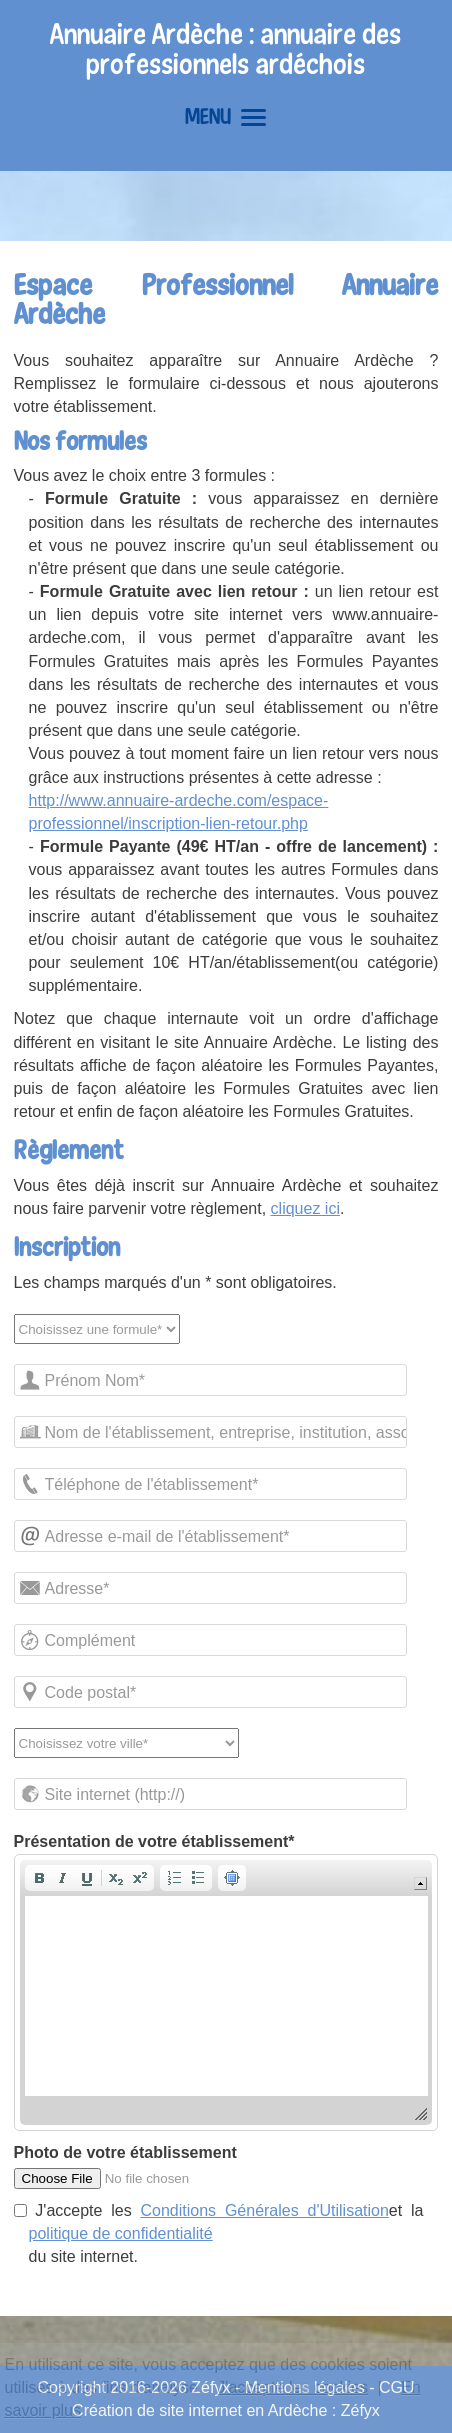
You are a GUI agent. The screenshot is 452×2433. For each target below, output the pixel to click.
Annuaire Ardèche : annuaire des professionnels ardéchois (225, 48)
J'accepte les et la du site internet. (219, 2233)
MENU (225, 116)
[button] (39, 1878)
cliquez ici (305, 1208)
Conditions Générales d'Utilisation (265, 2210)
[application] (226, 1992)
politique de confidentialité (121, 2233)
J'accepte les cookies (292, 2387)
